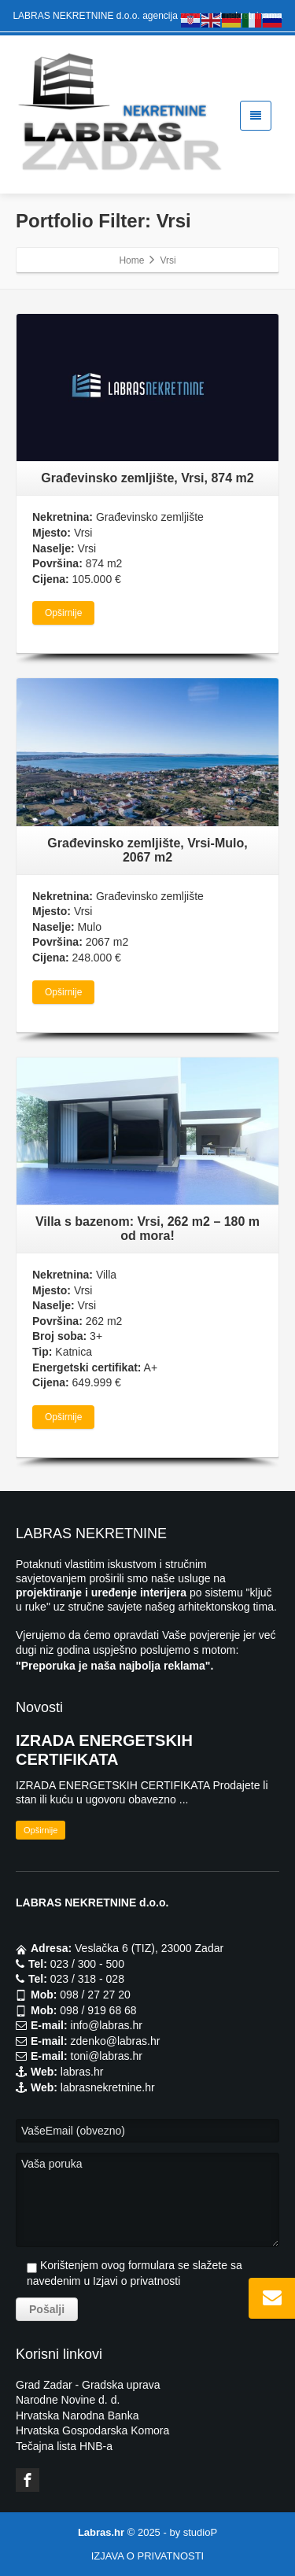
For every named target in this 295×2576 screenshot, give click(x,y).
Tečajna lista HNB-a (64, 2446)
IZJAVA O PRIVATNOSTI (148, 2556)
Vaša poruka (147, 2200)
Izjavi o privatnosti (136, 2281)
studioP (200, 2532)
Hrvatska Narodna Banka (77, 2415)
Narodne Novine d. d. (68, 2399)
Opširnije (63, 612)
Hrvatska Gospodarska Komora (92, 2430)
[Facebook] (27, 2480)
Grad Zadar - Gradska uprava (88, 2385)
